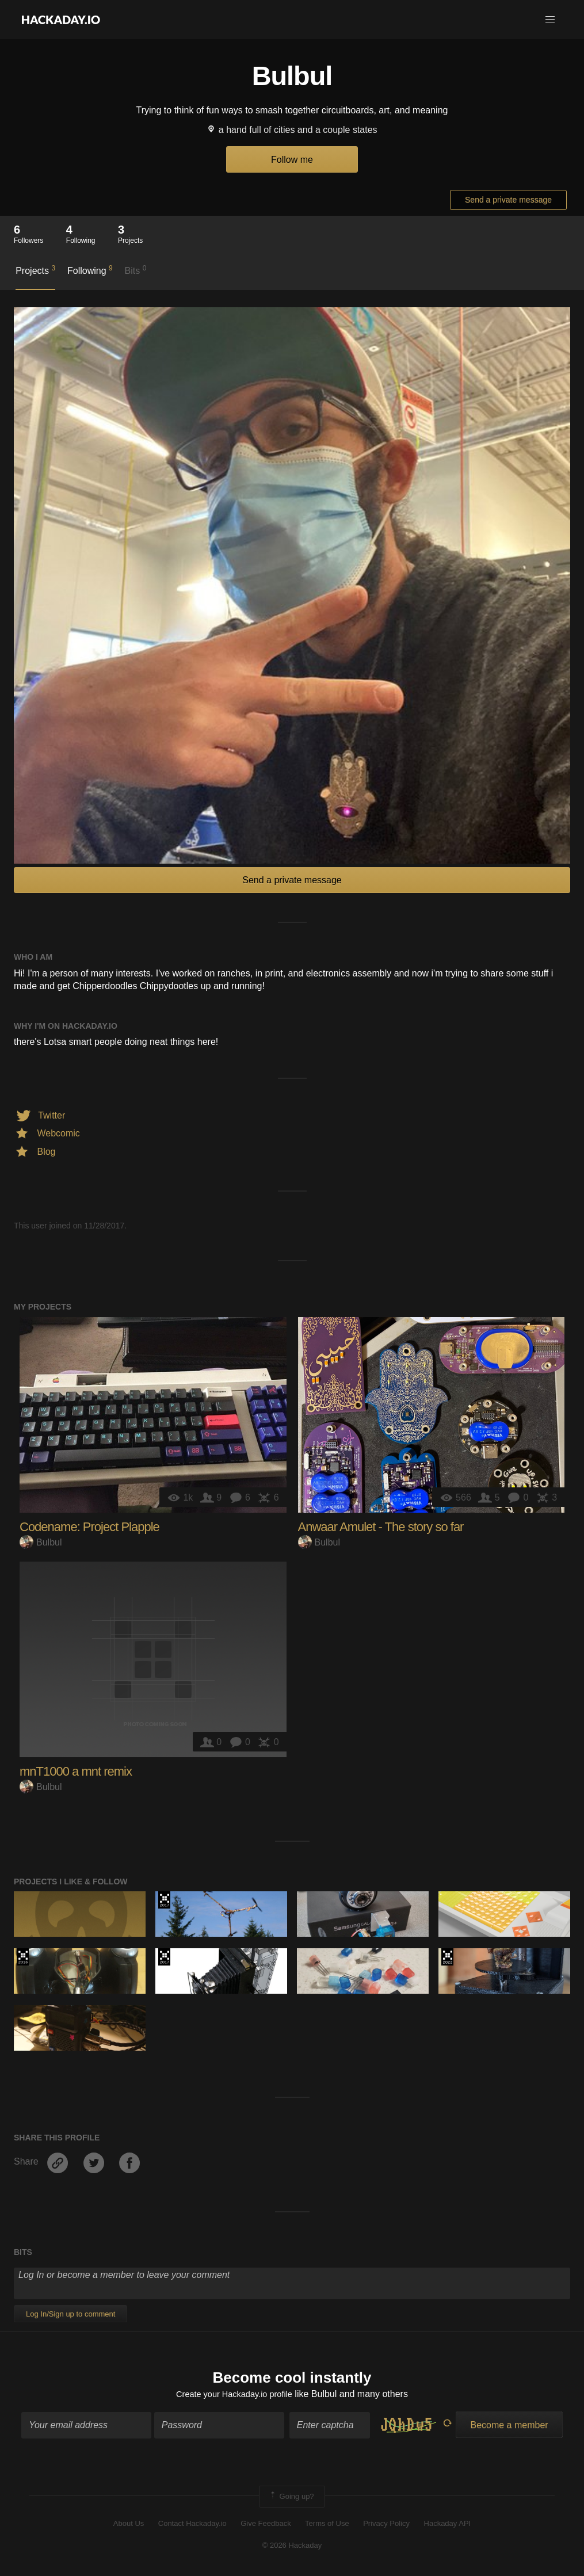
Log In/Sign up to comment (70, 2314)
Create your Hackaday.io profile (234, 2396)
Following (90, 270)
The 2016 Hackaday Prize (23, 1957)
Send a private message (508, 199)
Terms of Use (327, 2525)
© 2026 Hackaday (292, 2547)
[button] (550, 19)
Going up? (291, 2498)
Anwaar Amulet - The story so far (381, 1527)
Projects (35, 270)
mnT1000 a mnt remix (76, 1771)
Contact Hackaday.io (192, 2525)
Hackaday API (447, 2525)
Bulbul (41, 1542)
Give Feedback (266, 2525)
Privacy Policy (386, 2525)
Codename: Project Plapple (89, 1527)
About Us (128, 2525)
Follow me (292, 160)
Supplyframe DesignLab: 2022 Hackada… (447, 1957)
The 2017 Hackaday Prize (164, 1900)
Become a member (509, 2427)
